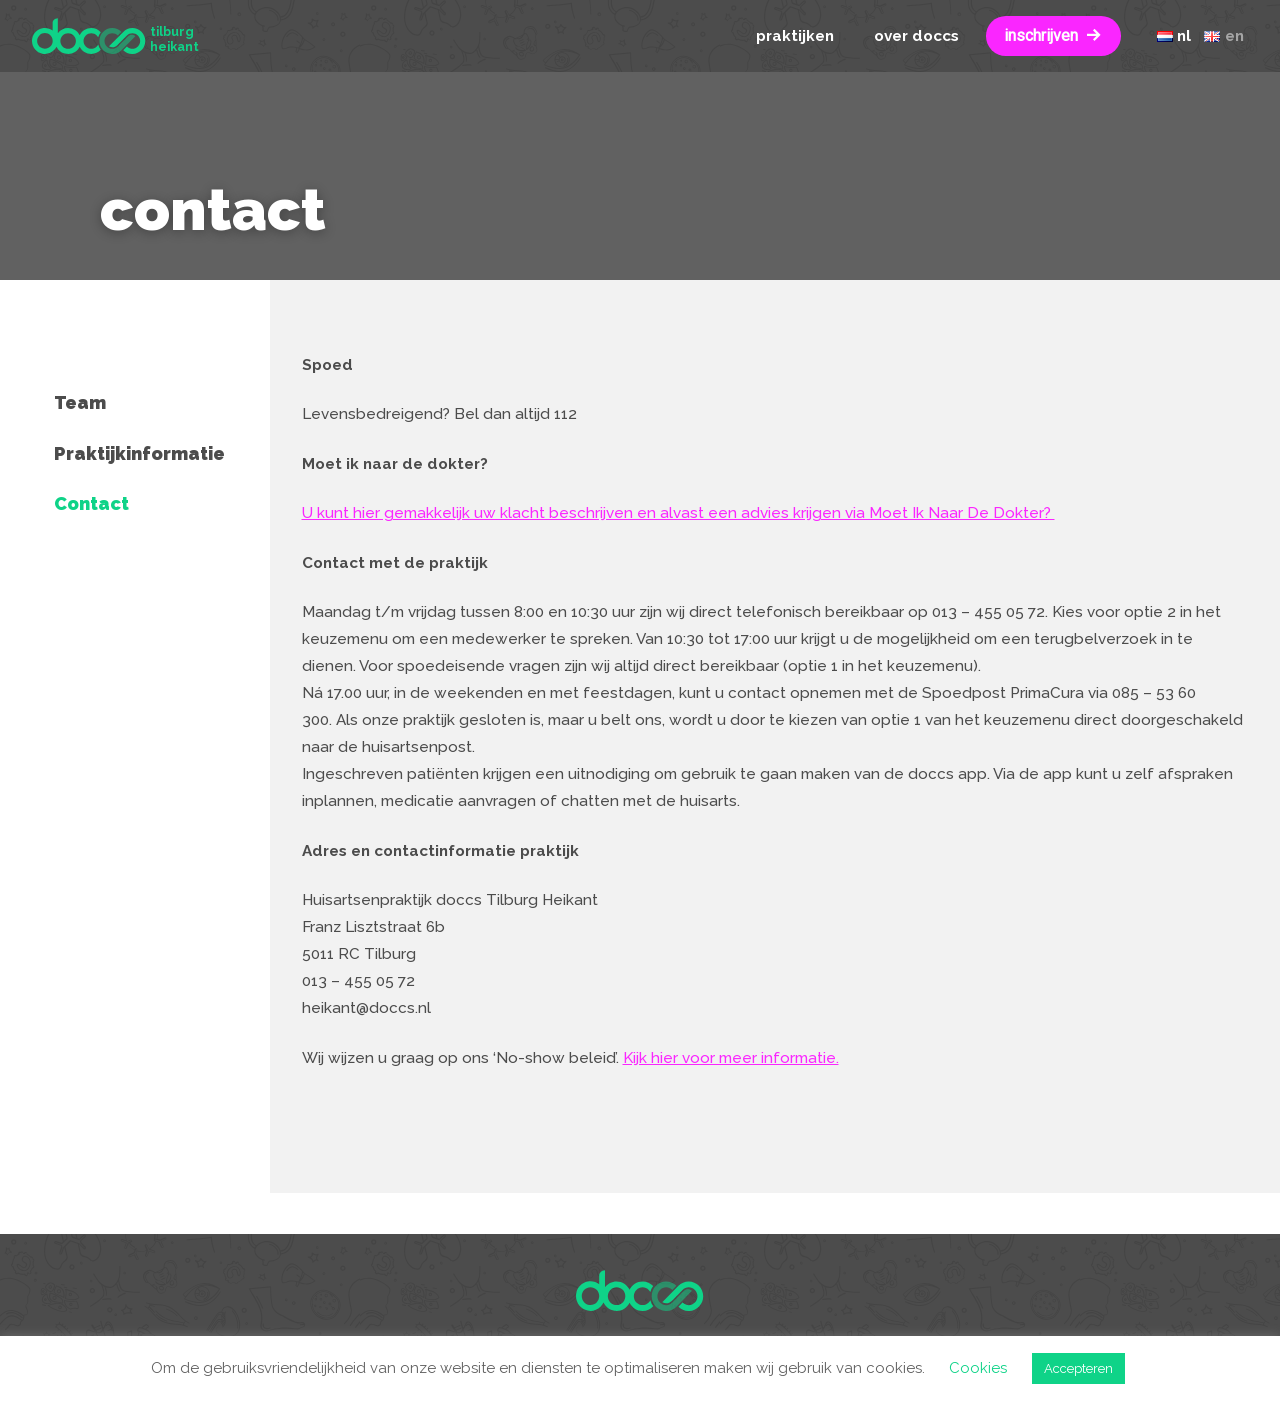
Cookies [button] (978, 1368)
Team (80, 402)
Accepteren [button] (1078, 1368)
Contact (91, 503)
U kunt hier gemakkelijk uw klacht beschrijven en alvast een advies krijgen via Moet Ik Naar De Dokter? (678, 513)
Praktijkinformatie (139, 453)
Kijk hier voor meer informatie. (731, 1058)
